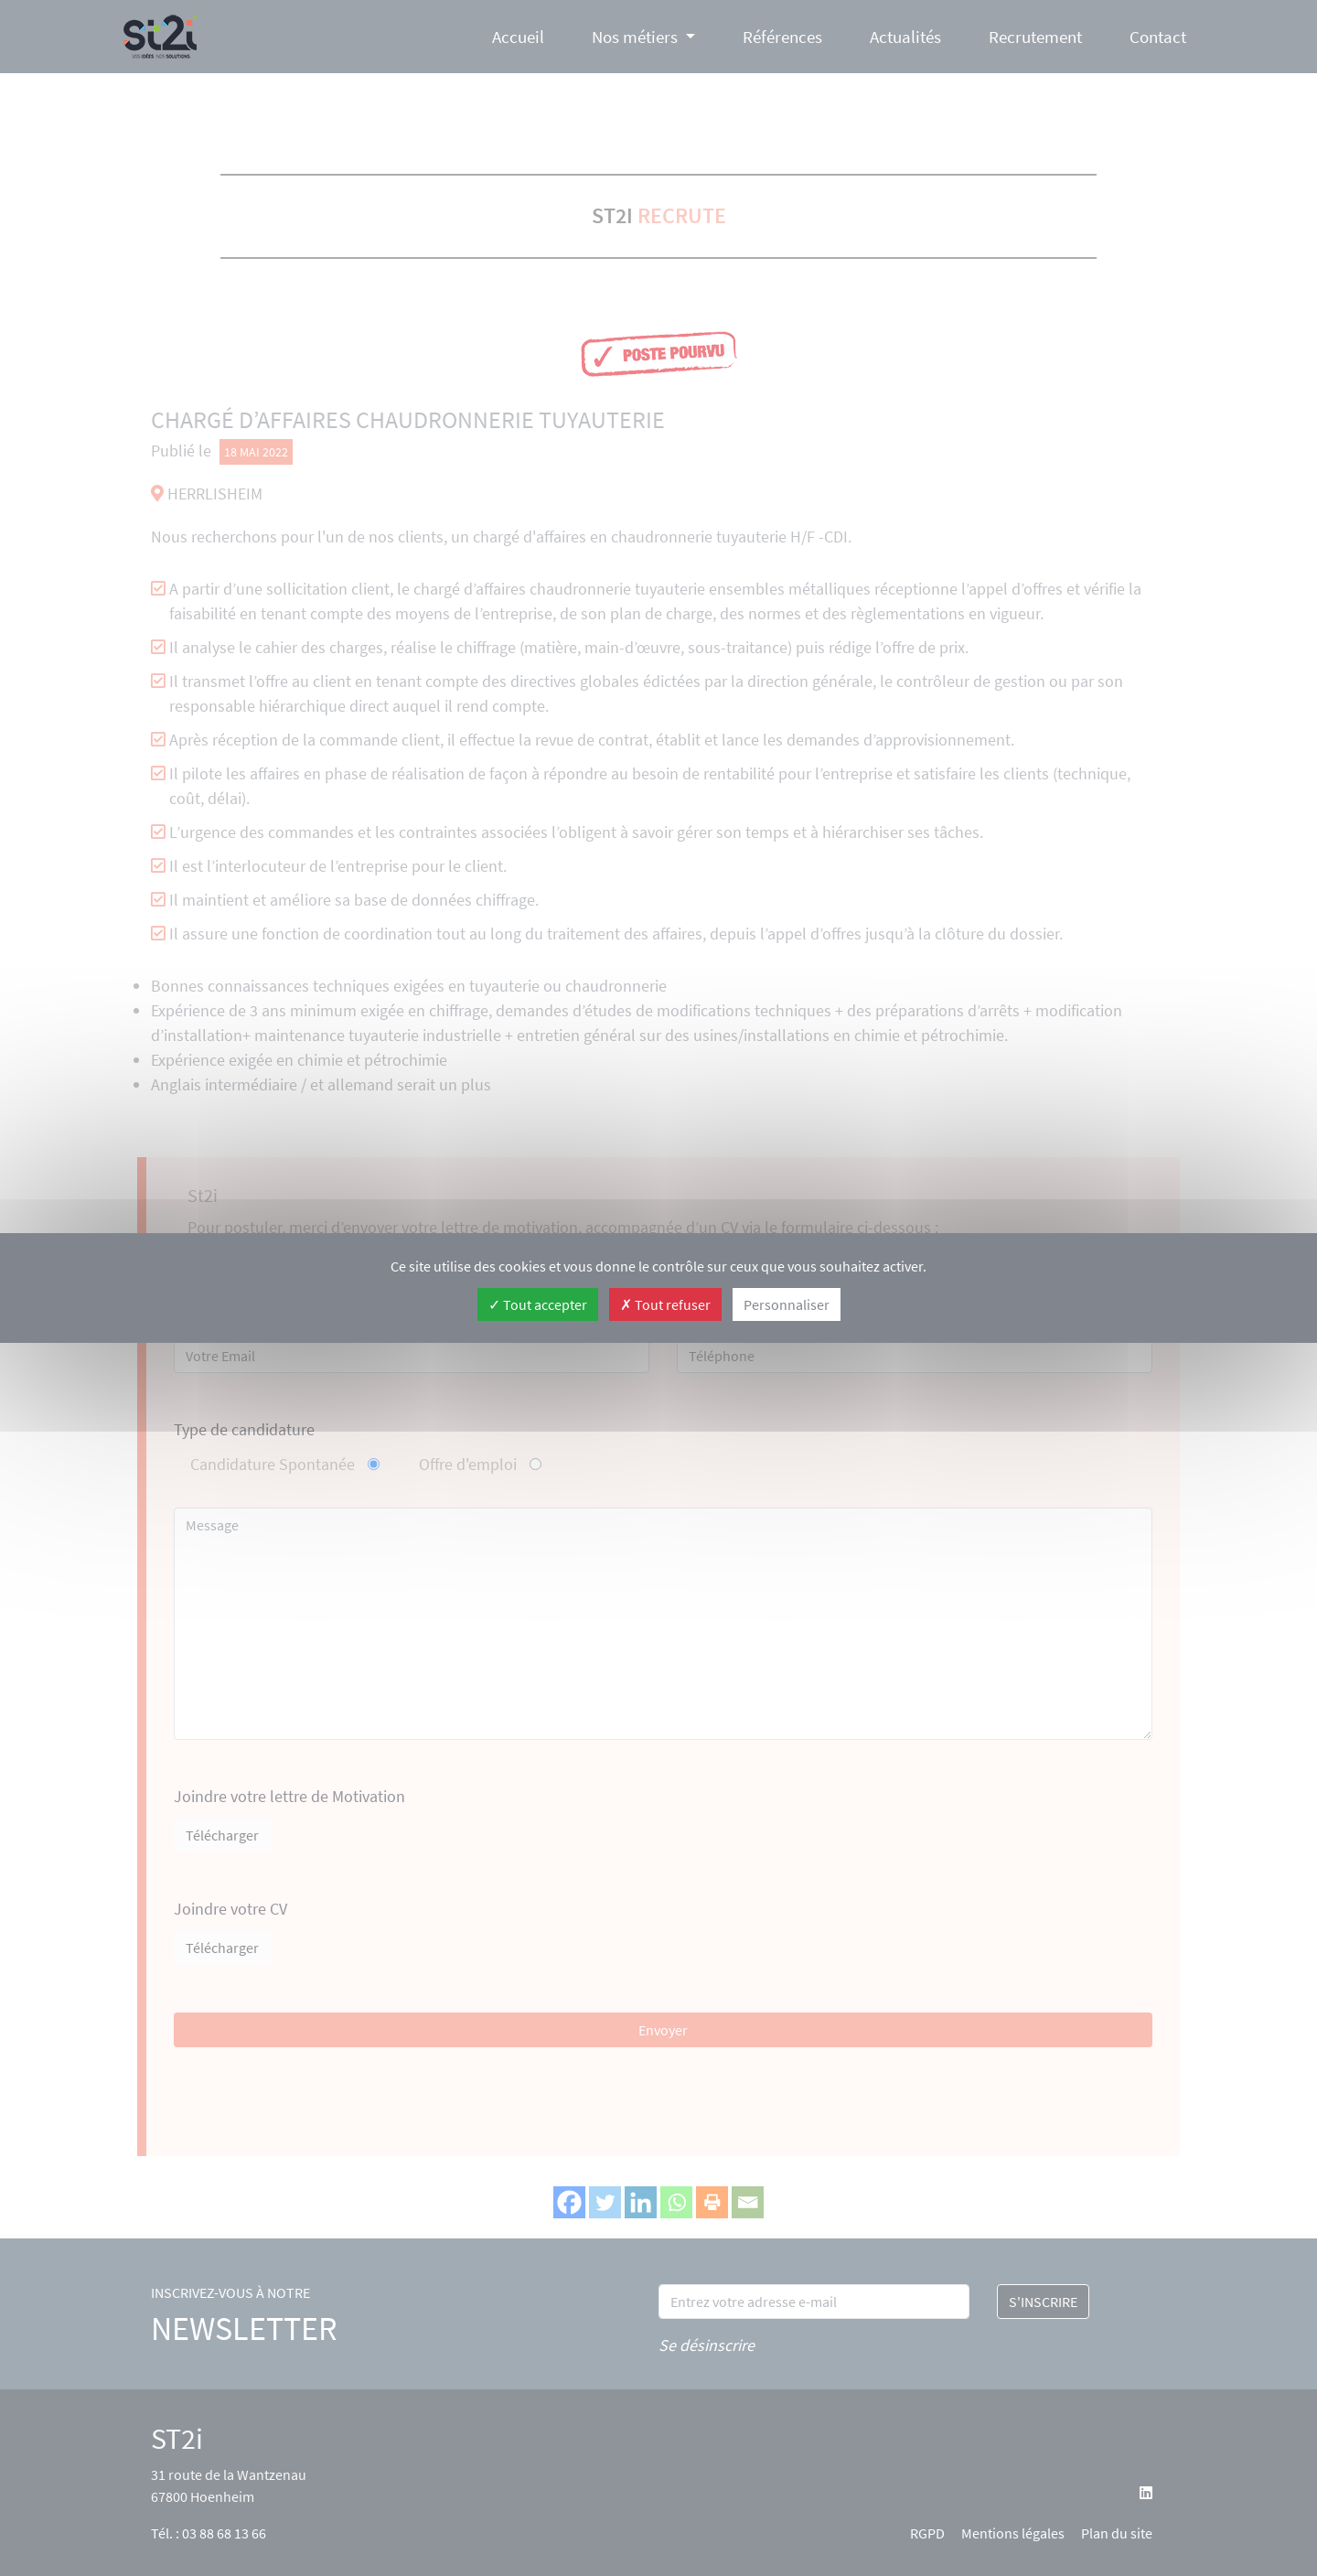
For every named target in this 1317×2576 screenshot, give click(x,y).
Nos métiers (635, 37)
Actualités (905, 37)
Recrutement (1035, 37)
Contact (1158, 37)
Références (782, 37)
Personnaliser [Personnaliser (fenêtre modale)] (787, 1304)
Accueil (518, 37)
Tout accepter (537, 1304)
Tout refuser (665, 1304)
